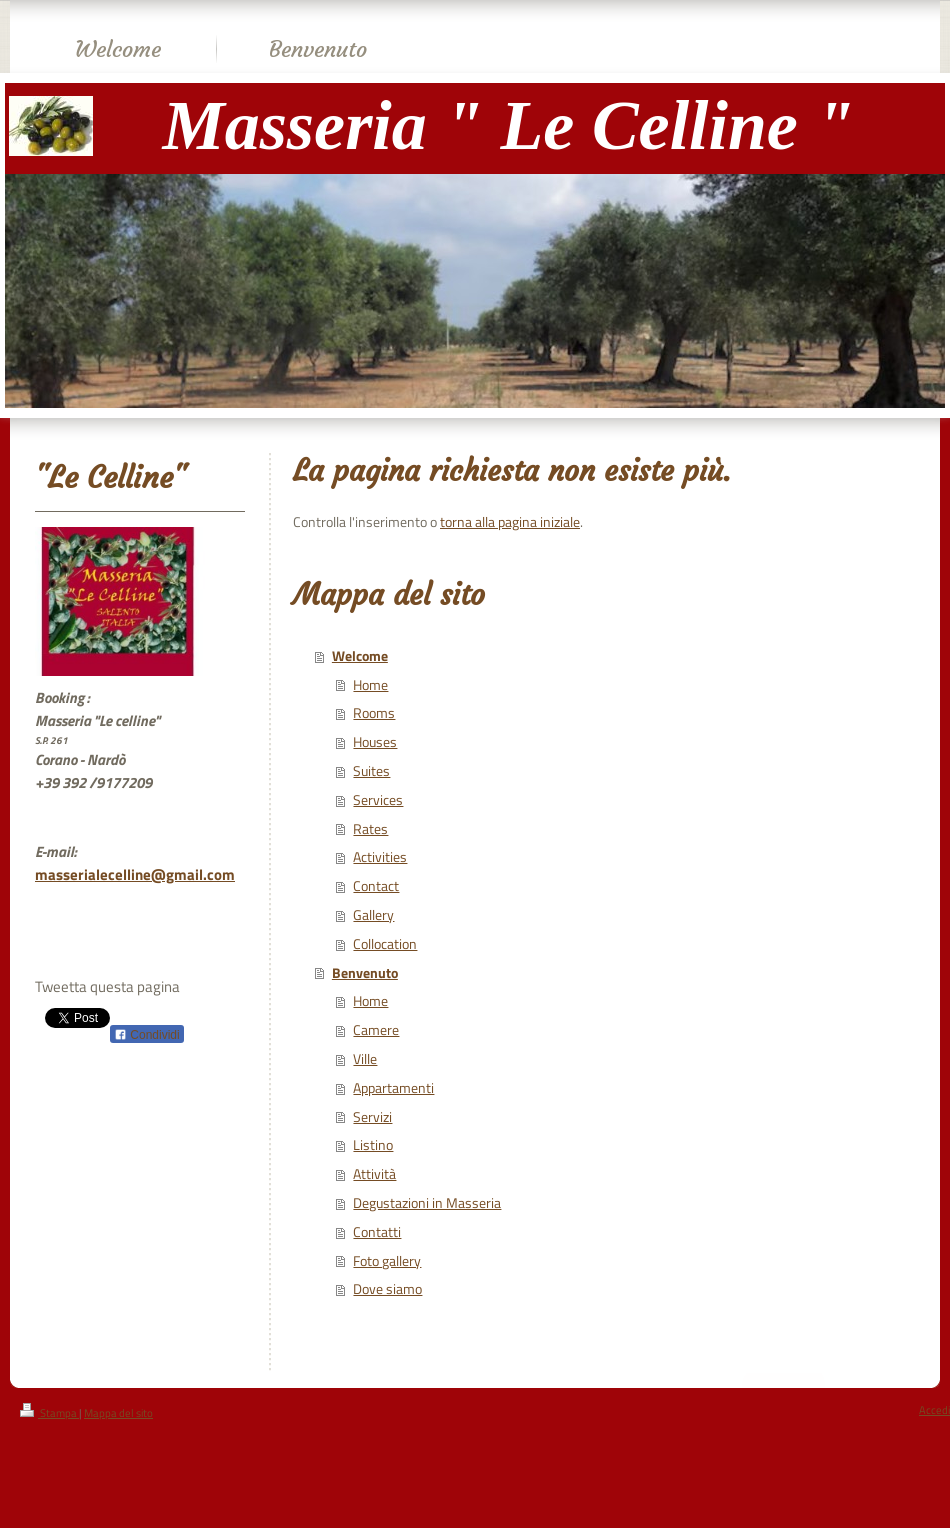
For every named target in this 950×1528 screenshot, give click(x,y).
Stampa (49, 1413)
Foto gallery (387, 1261)
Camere (376, 1030)
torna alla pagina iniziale (510, 522)
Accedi (934, 1410)
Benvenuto (365, 973)
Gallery (373, 915)
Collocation (385, 944)
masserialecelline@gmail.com (135, 874)
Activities (380, 857)
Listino (373, 1145)
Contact (376, 886)
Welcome (360, 656)
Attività (374, 1174)
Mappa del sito (118, 1413)
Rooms (374, 713)
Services (378, 800)
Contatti (377, 1232)
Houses (375, 742)
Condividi (147, 1035)
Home (370, 685)
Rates (370, 829)
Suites (371, 771)
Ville (365, 1059)
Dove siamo (387, 1289)
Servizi (372, 1117)
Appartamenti (393, 1088)
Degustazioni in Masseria (427, 1203)
